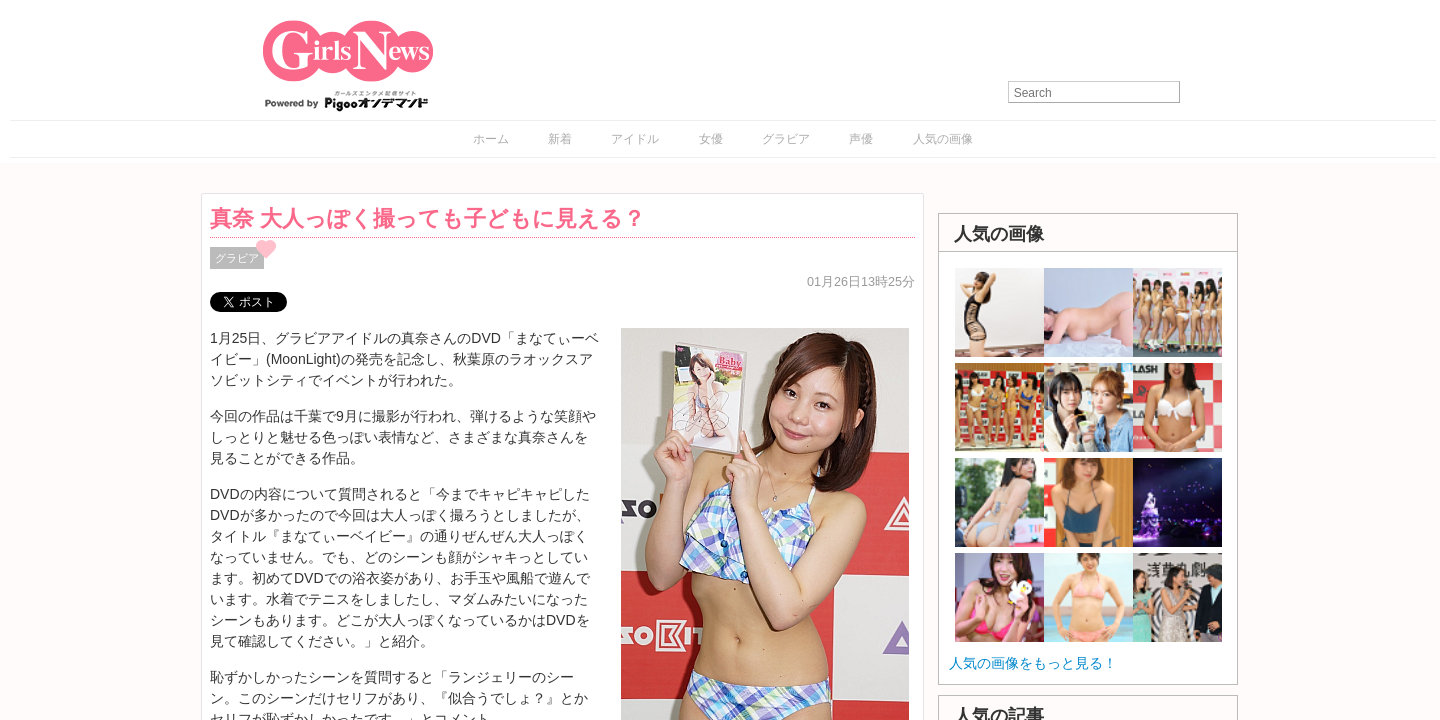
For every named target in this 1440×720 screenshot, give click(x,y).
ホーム (491, 139)
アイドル (635, 139)
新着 (560, 139)
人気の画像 (943, 139)
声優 (861, 139)
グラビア (786, 139)
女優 (711, 139)
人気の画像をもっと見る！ (1033, 663)
